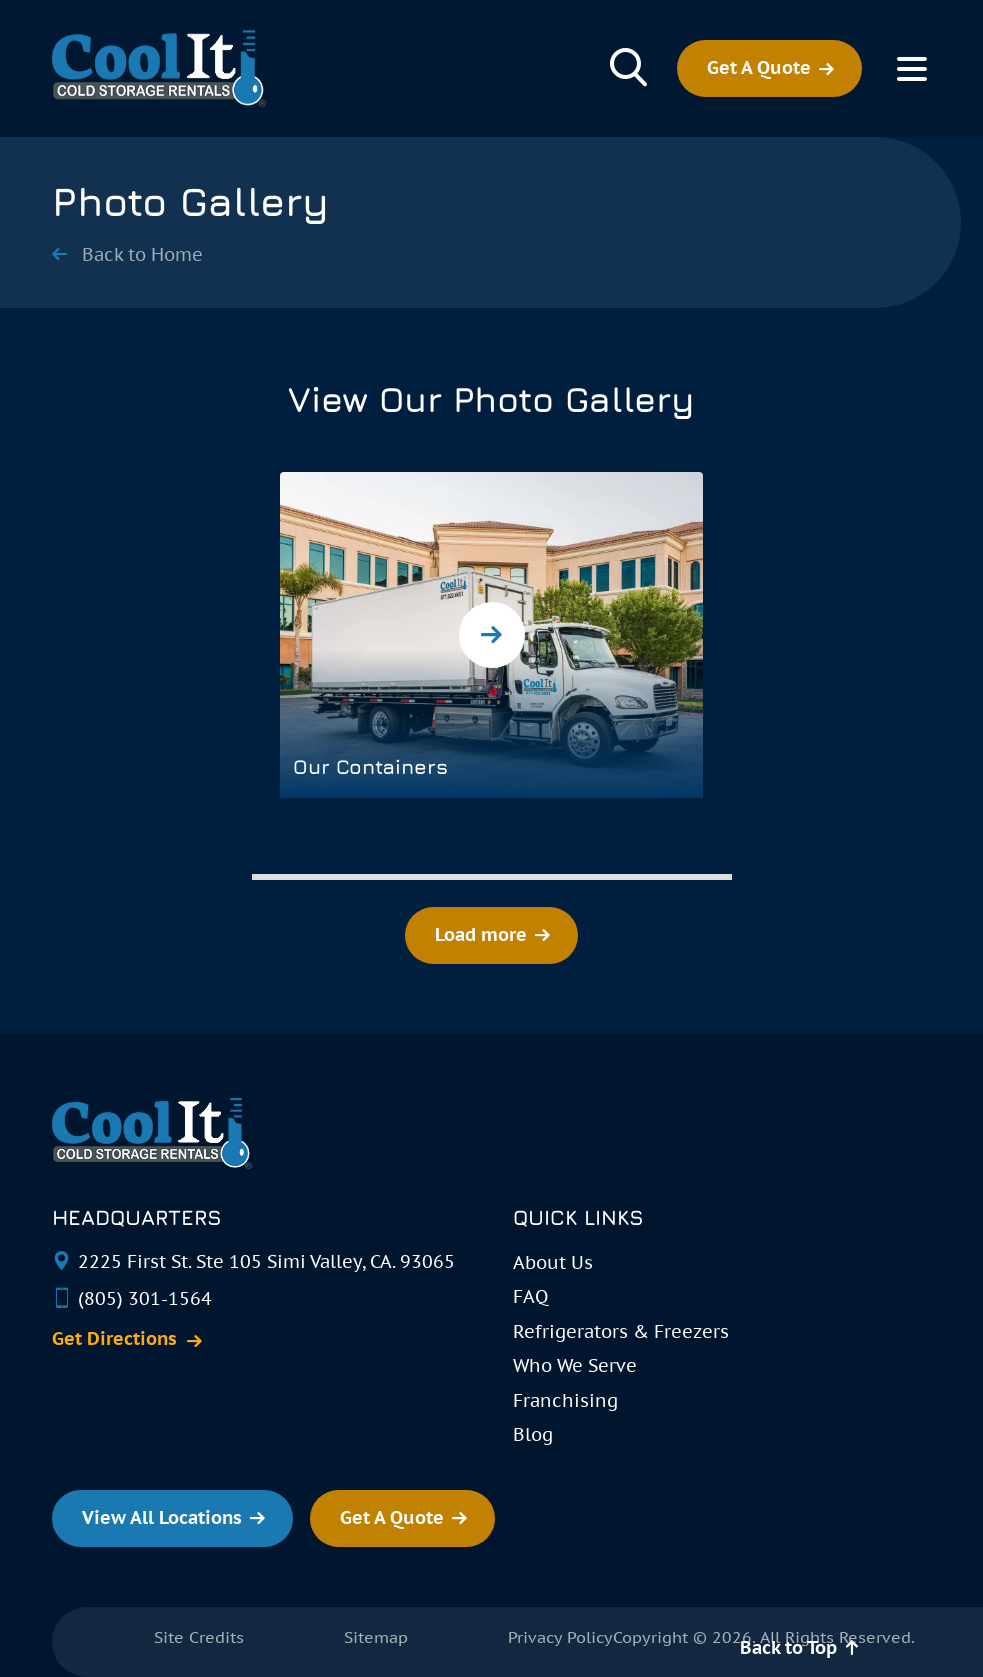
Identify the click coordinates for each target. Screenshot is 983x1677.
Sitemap (376, 1637)
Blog (533, 1434)
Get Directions (114, 1339)
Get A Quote (759, 67)
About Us (553, 1262)
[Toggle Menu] (911, 69)
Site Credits (199, 1637)
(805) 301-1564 (145, 1298)
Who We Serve (575, 1365)
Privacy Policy (560, 1637)
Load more (481, 934)
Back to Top (788, 1647)
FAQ (530, 1296)
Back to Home (142, 255)
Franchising (565, 1400)
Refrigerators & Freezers (621, 1331)
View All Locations (162, 1517)
